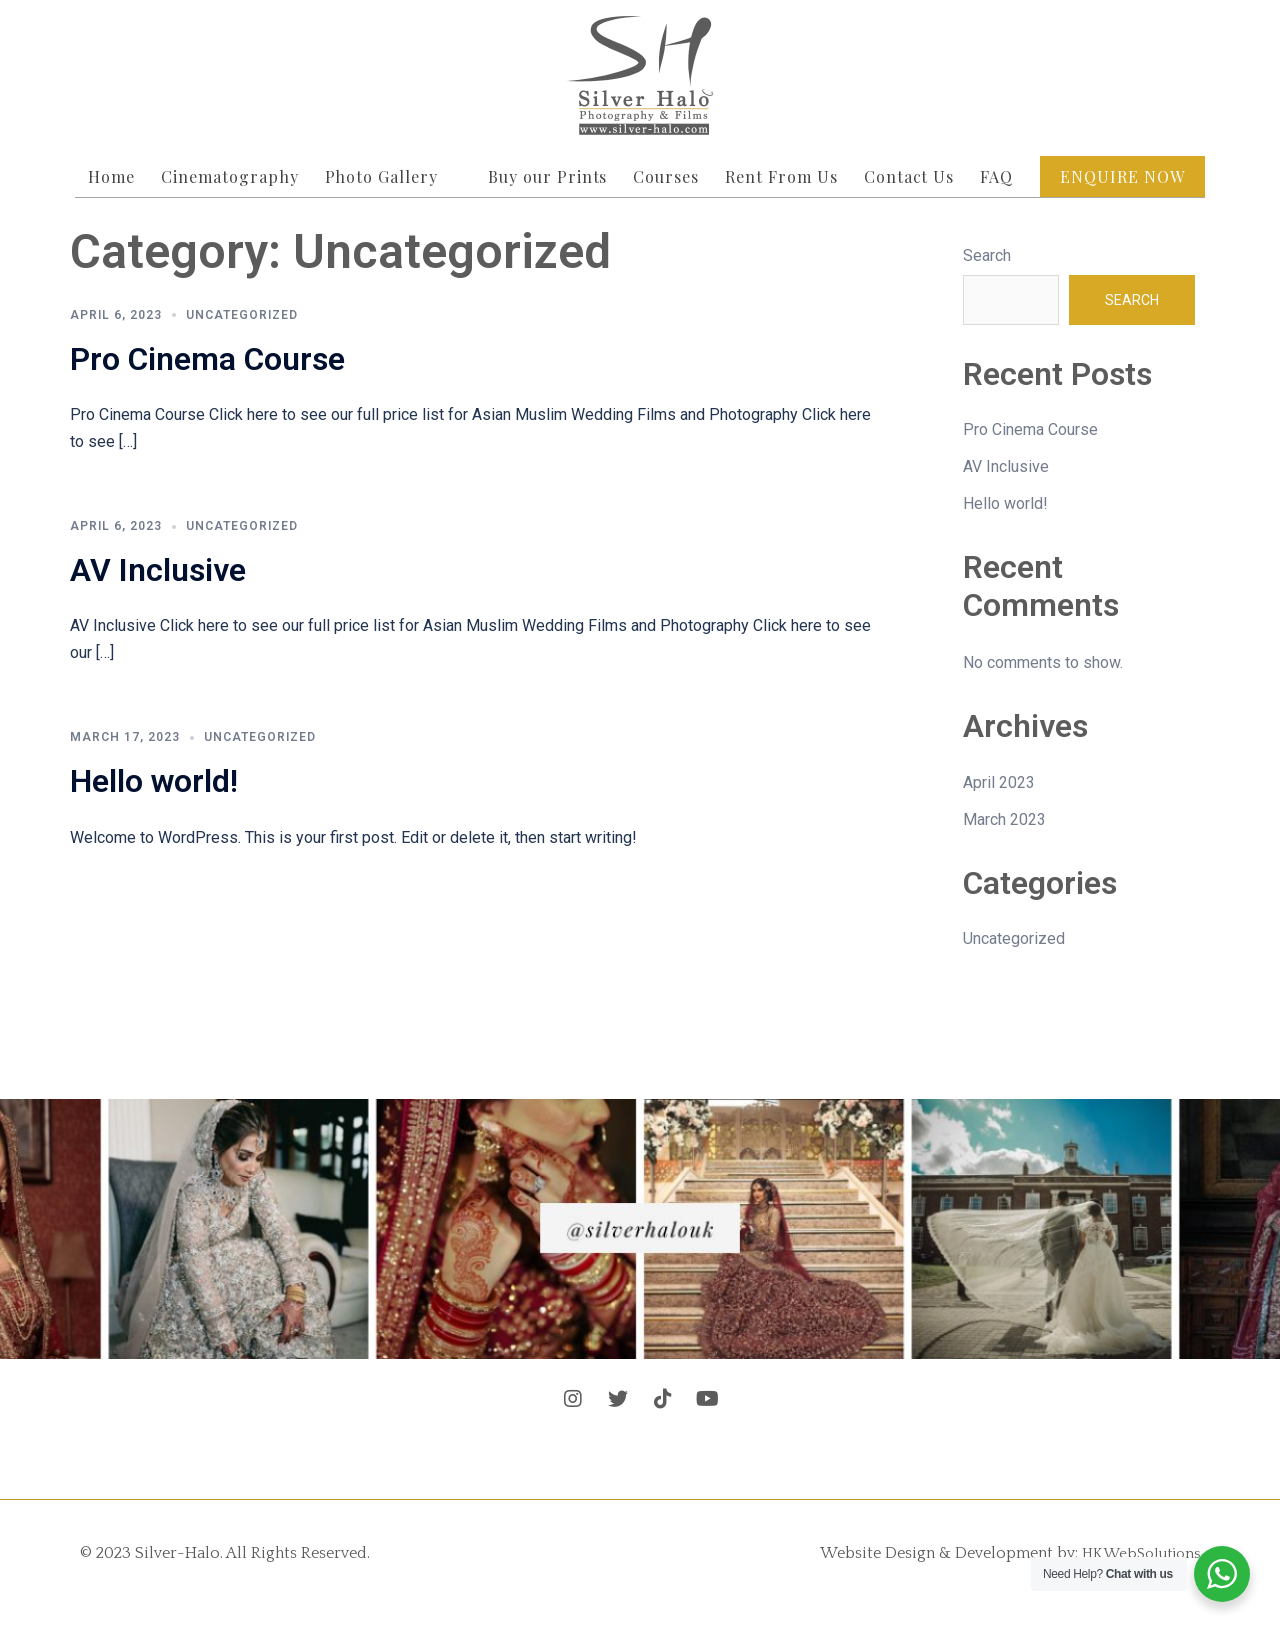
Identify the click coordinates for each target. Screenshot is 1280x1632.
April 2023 (999, 782)
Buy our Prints (547, 176)
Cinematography (229, 176)
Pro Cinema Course (207, 359)
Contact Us (909, 176)
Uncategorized (242, 315)
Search (987, 255)
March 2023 (1004, 819)
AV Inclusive (158, 570)
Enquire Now (1122, 176)
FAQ (996, 176)
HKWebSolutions (1136, 1553)
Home (111, 176)
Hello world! (154, 781)
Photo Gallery (381, 176)
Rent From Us (781, 176)
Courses (666, 176)
